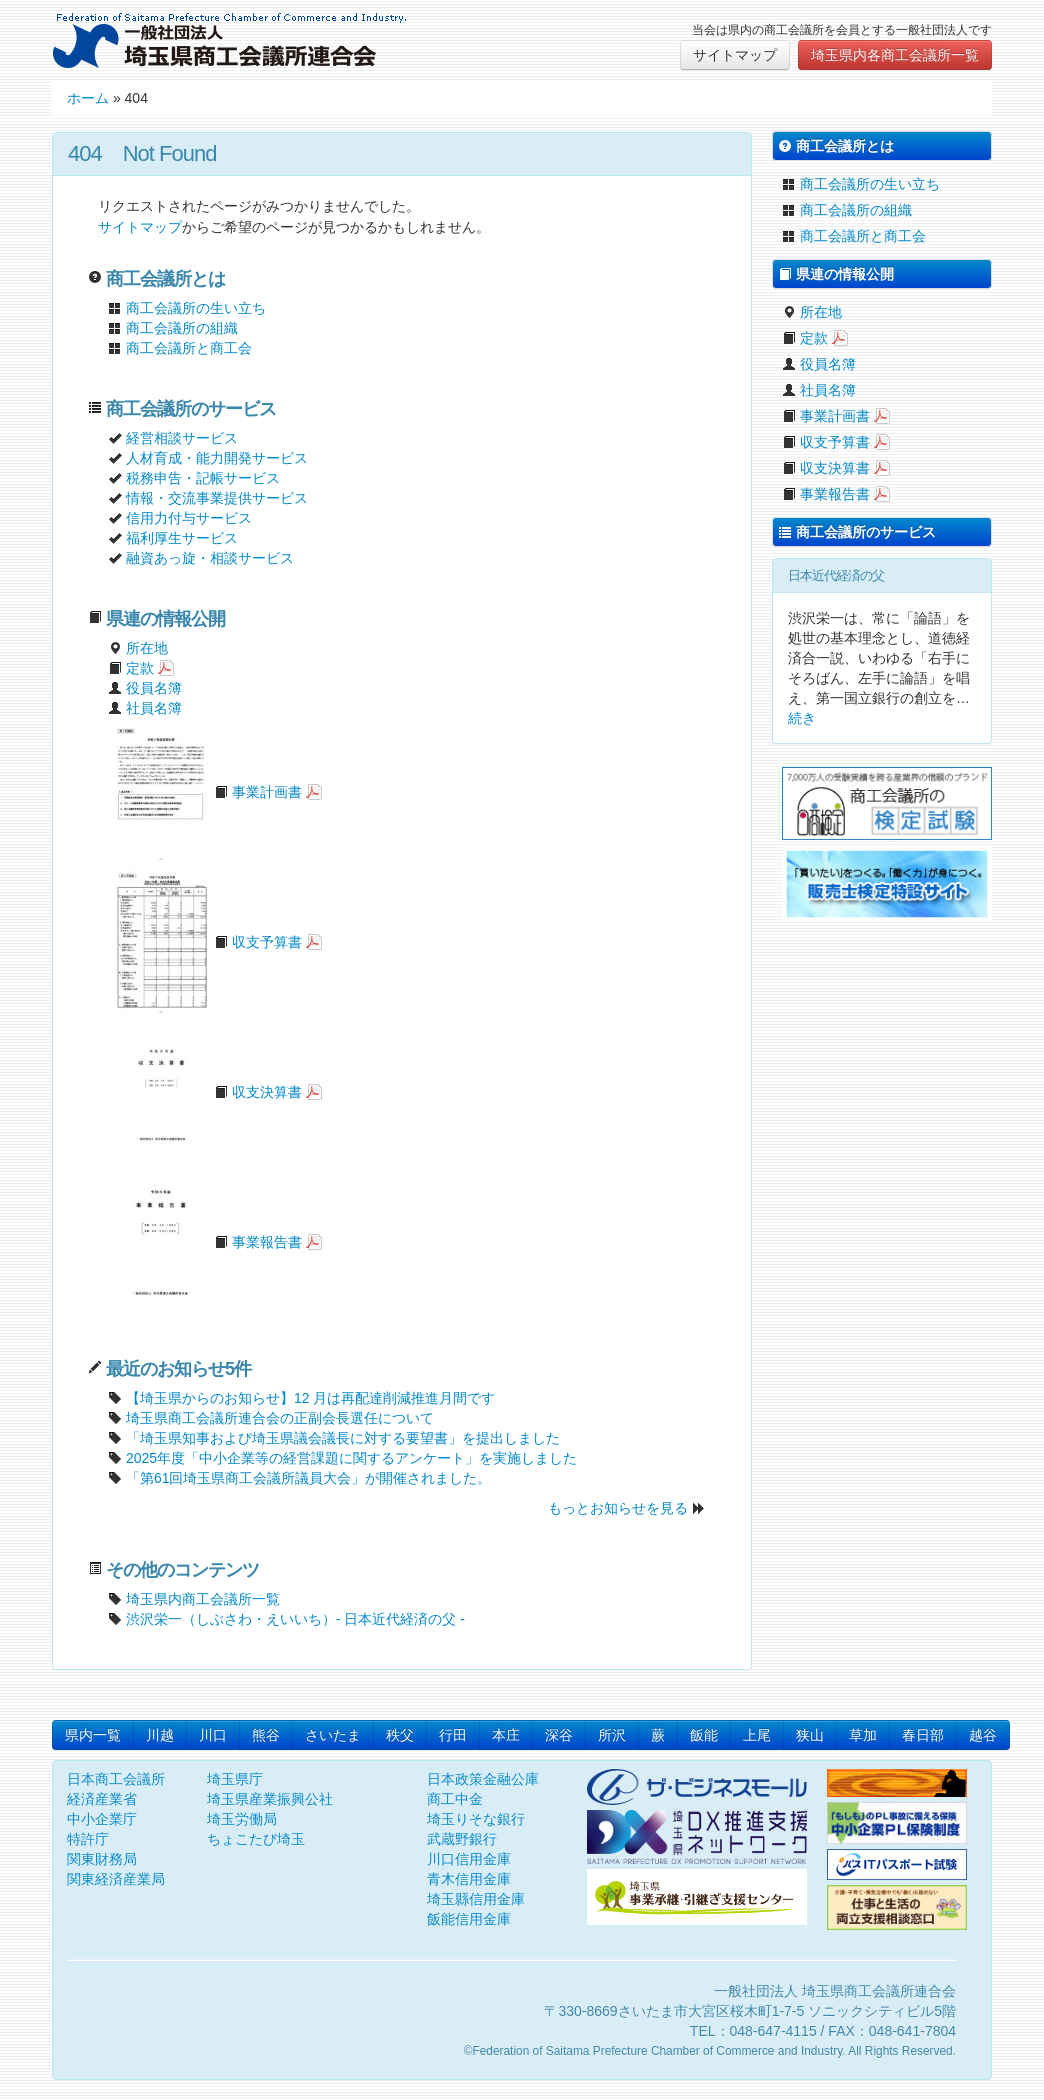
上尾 (757, 1735)
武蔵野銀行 (462, 1839)
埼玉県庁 (235, 1779)
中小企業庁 (102, 1819)
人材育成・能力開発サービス (217, 458)
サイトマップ (735, 55)
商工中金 (455, 1799)
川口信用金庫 (469, 1859)
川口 (213, 1735)
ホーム (88, 98)
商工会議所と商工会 (180, 348)
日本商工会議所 (116, 1779)
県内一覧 (93, 1735)
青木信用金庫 (469, 1879)
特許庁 (88, 1839)
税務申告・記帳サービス (203, 478)
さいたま (333, 1735)
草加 (863, 1735)
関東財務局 (102, 1859)
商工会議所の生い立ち (187, 308)
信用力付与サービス (189, 518)
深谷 (559, 1735)
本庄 (506, 1735)
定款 (131, 668)
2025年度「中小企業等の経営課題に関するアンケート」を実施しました (351, 1458)
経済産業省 (102, 1799)
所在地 (138, 648)
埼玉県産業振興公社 (270, 1799)
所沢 (612, 1735)
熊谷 (266, 1735)
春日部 (923, 1735)
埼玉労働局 (242, 1819)
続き (802, 718)
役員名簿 (145, 688)
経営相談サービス (182, 438)
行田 (453, 1735)
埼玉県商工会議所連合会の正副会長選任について (280, 1418)
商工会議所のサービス (857, 532)
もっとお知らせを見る (618, 1508)
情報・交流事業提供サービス (217, 498)
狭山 (810, 1735)
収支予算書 (205, 942)
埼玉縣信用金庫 (476, 1899)
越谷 (983, 1735)
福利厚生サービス (182, 538)
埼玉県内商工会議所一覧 (194, 1599)
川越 (160, 1735)
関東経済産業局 (116, 1879)
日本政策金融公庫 (483, 1779)
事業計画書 (205, 792)
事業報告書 (205, 1242)
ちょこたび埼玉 (256, 1839)
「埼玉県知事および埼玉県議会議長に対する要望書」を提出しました (343, 1438)
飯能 (704, 1735)
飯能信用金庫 (469, 1919)
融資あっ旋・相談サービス (210, 558)
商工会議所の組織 (173, 328)
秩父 (400, 1735)
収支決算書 (205, 1092)
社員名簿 (145, 708)
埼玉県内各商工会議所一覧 (895, 55)
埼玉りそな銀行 (476, 1819)
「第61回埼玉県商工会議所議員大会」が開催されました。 (309, 1478)
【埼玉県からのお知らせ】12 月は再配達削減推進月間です (310, 1398)
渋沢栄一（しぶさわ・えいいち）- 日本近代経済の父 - (286, 1619)
